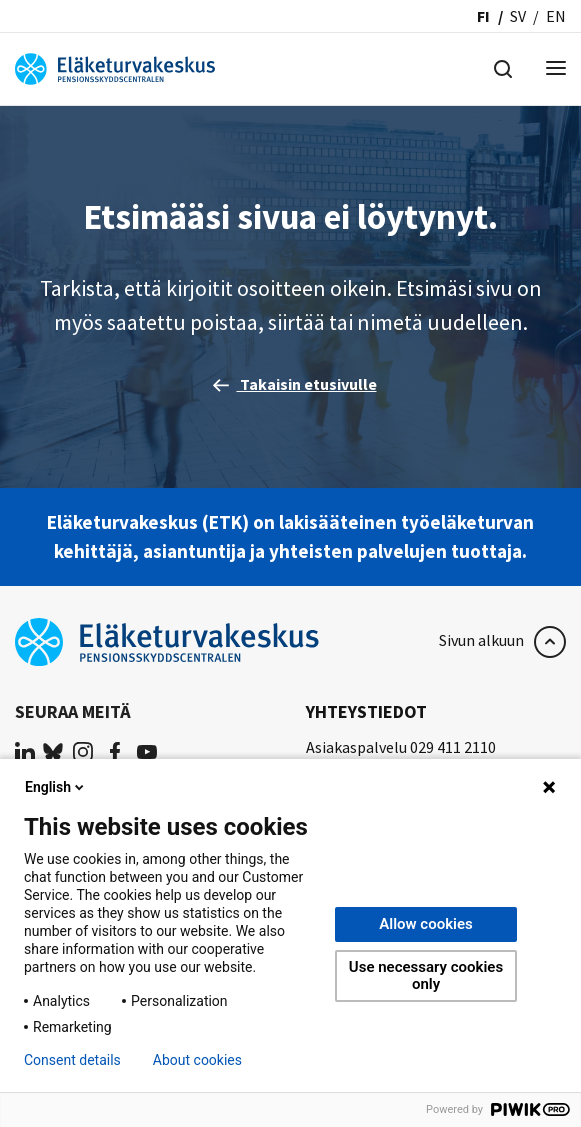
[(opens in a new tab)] (25, 751)
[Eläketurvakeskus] (115, 67)
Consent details (72, 1060)
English (56, 787)
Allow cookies (426, 924)
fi (483, 16)
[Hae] (503, 67)
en (556, 16)
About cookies (197, 1060)
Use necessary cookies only (426, 975)
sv (518, 16)
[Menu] (556, 69)
